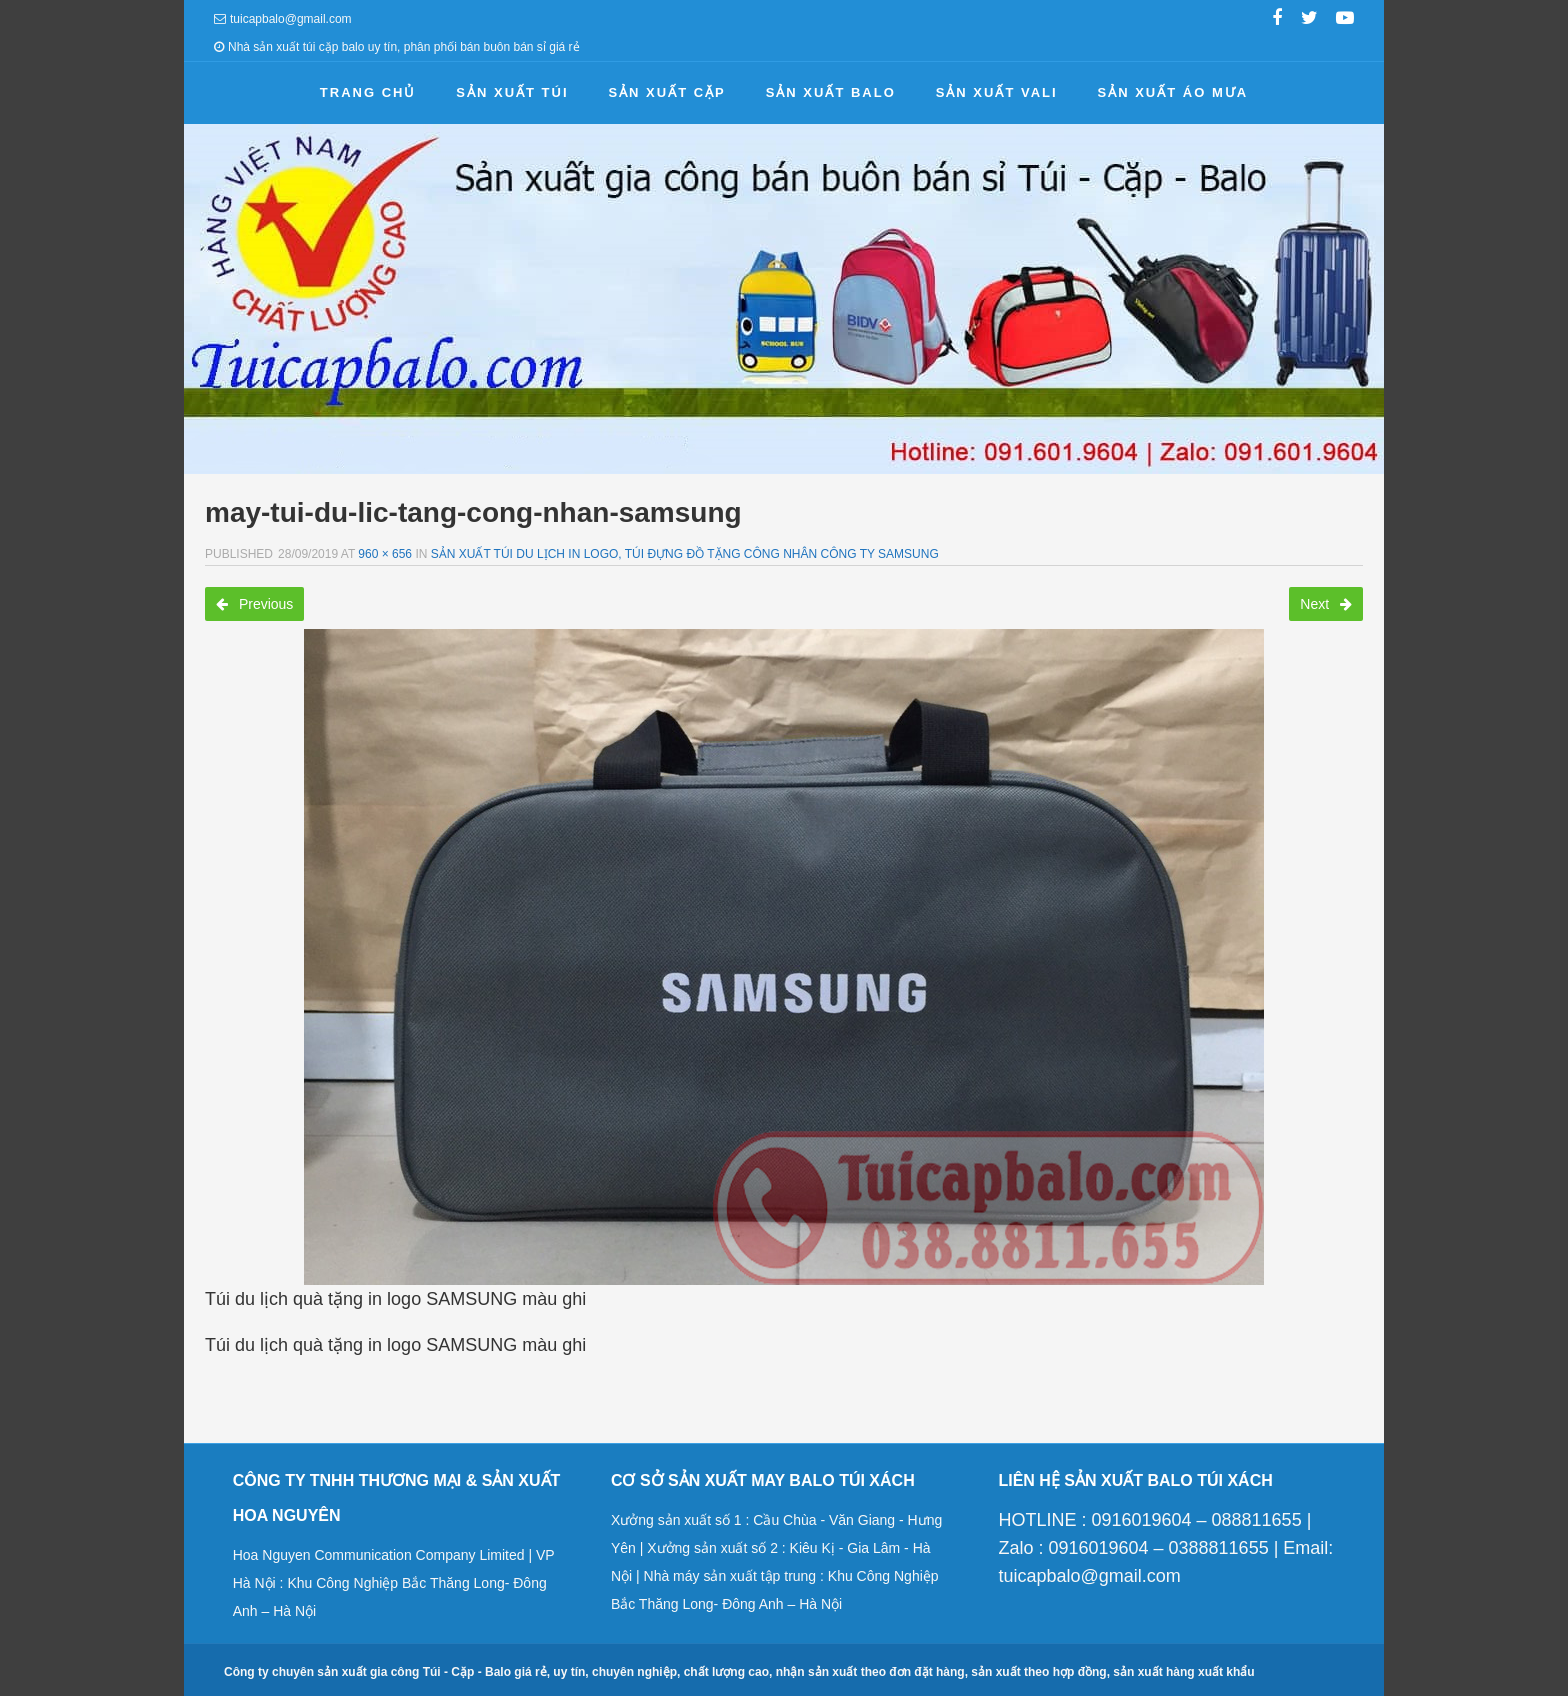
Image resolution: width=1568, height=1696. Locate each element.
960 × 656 (385, 554)
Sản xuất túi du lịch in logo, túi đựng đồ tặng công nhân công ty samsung (685, 554)
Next (1326, 604)
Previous (254, 604)
